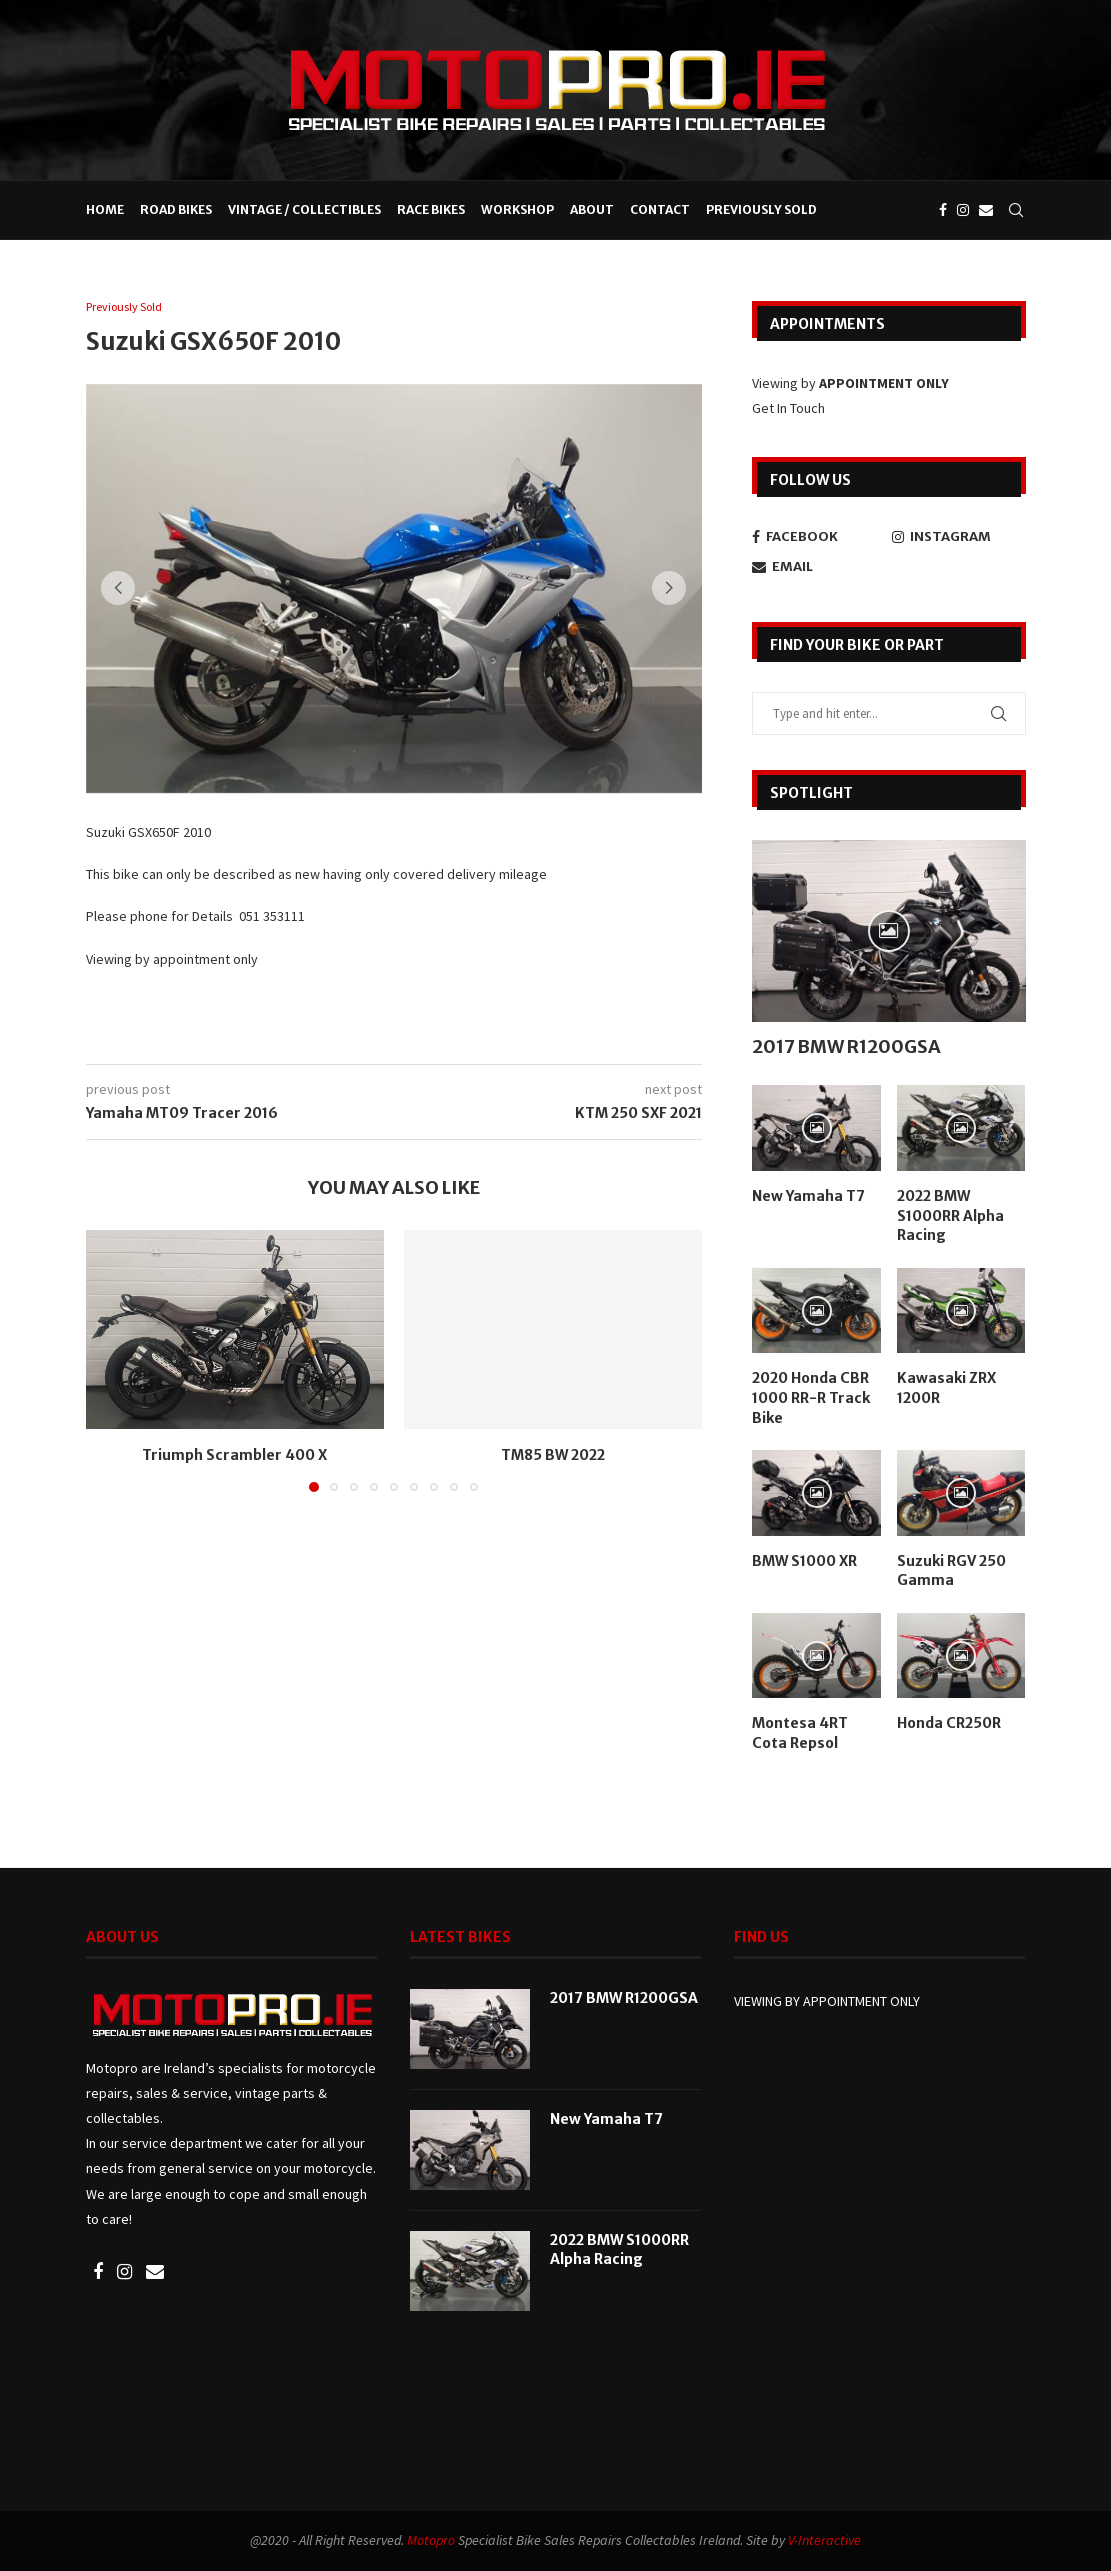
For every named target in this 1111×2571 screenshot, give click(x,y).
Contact (660, 209)
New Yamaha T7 (808, 1195)
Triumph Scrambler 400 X (234, 1456)
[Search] (1016, 210)
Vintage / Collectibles (304, 209)
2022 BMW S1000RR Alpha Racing (950, 1214)
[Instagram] (963, 210)
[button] (123, 589)
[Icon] (889, 930)
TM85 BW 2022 (553, 1456)
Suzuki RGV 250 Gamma (951, 1570)
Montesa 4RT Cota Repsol (800, 1732)
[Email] (986, 210)
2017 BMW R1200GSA (846, 1045)
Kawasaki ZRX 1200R (946, 1387)
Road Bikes (176, 209)
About (592, 209)
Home (105, 209)
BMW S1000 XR (804, 1560)
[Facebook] (943, 210)
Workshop (517, 209)
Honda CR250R (949, 1722)
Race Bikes (431, 209)
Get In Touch (788, 407)
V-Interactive (824, 2538)
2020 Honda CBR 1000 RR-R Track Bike (811, 1396)
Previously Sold (761, 209)
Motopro (431, 2538)
